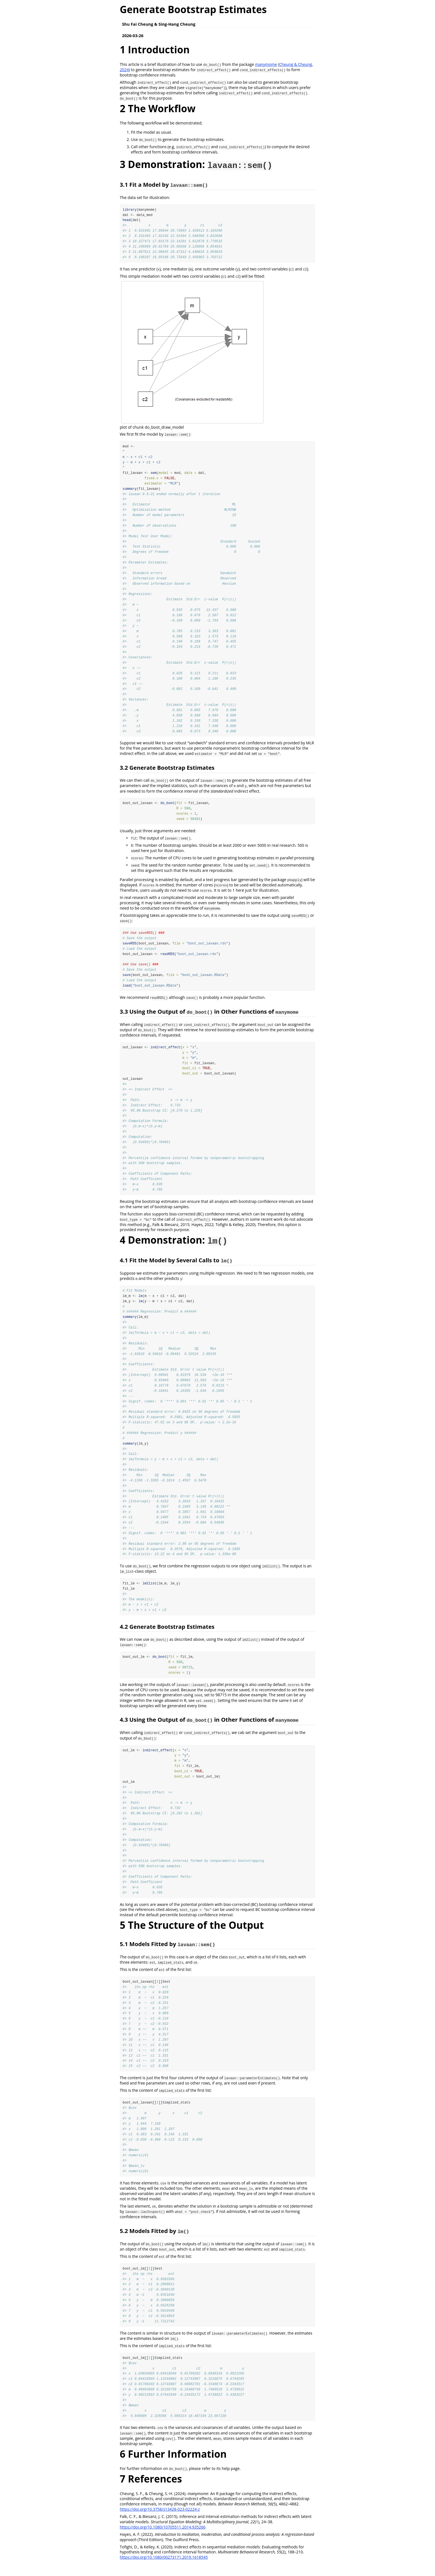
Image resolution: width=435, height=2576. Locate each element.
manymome (266, 64)
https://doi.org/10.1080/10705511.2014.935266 (162, 2539)
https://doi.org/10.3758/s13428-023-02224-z (160, 2521)
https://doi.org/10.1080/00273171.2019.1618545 (164, 2569)
